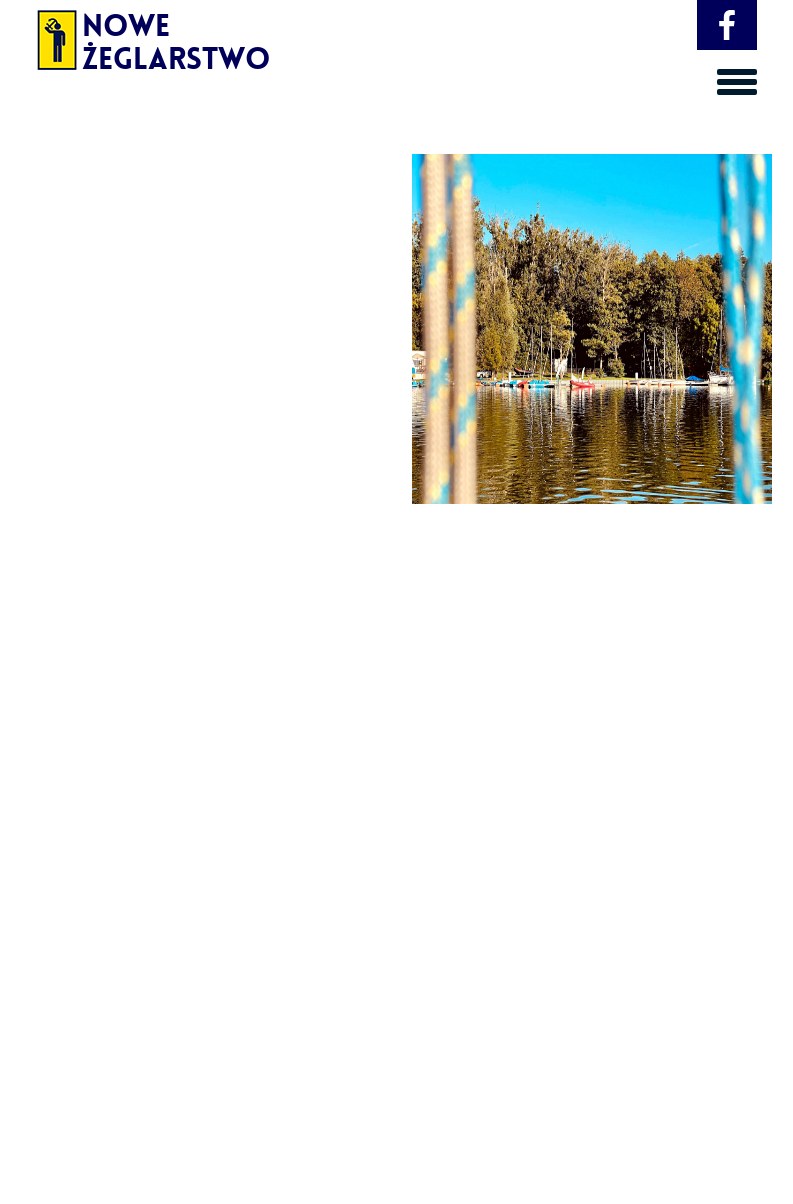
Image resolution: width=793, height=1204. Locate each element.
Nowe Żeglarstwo (124, 35)
